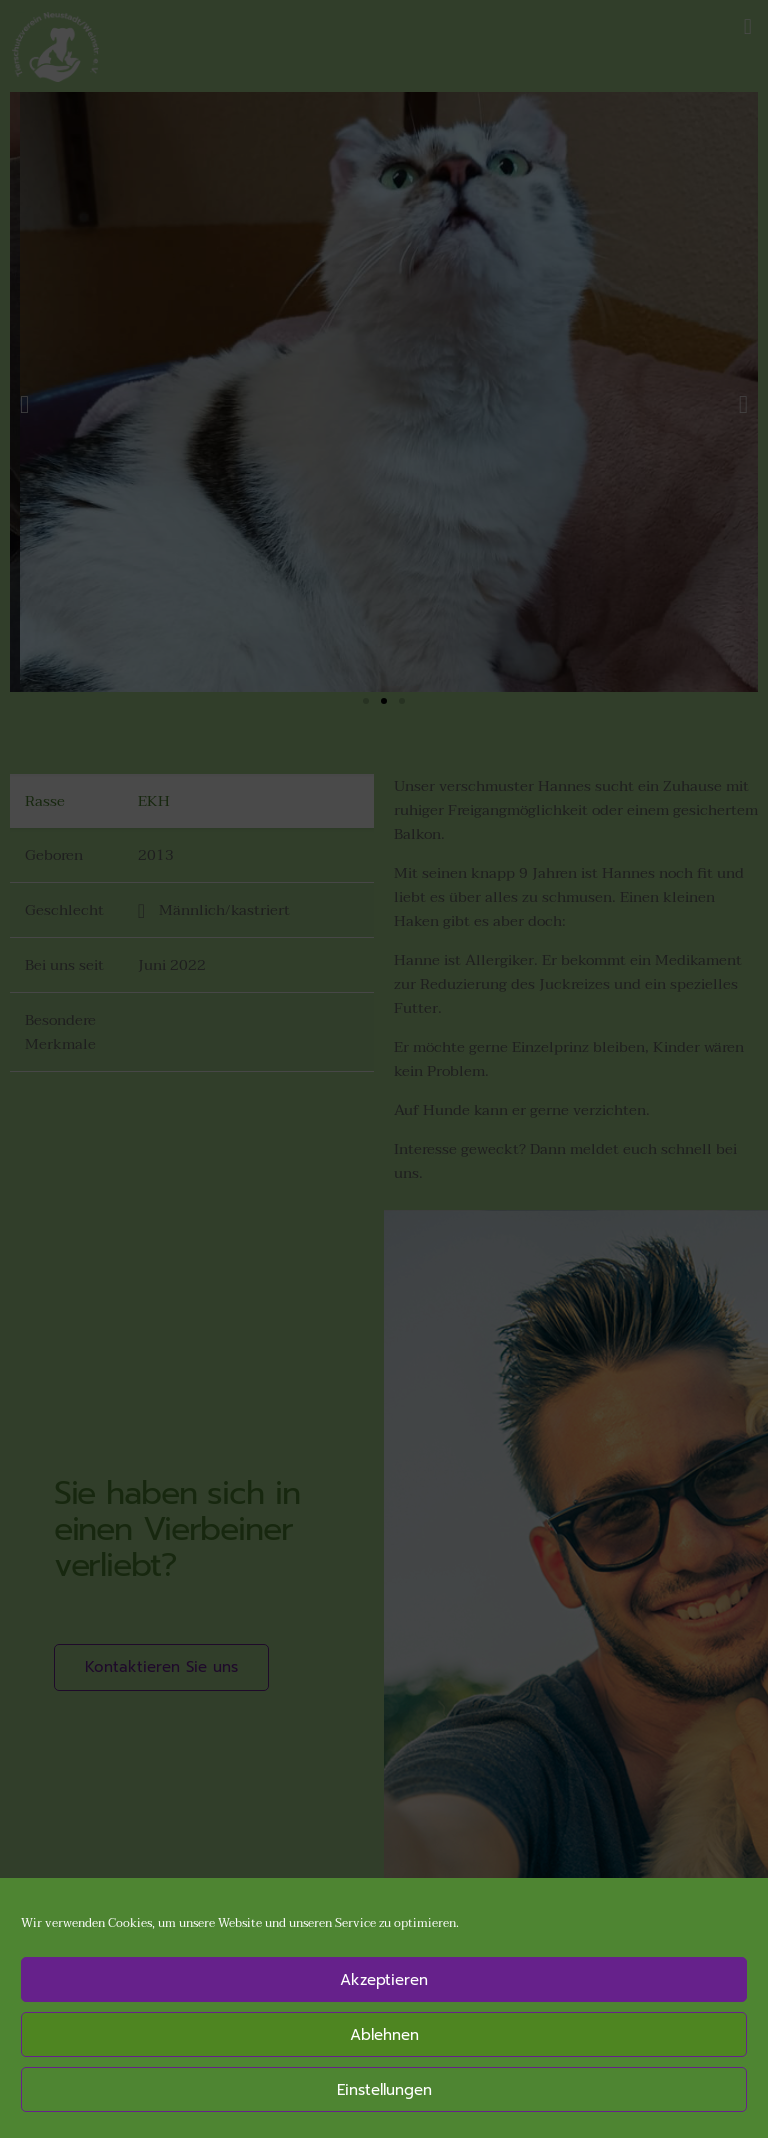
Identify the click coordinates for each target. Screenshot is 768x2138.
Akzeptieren (384, 1980)
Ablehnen (384, 2035)
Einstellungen (384, 2090)
